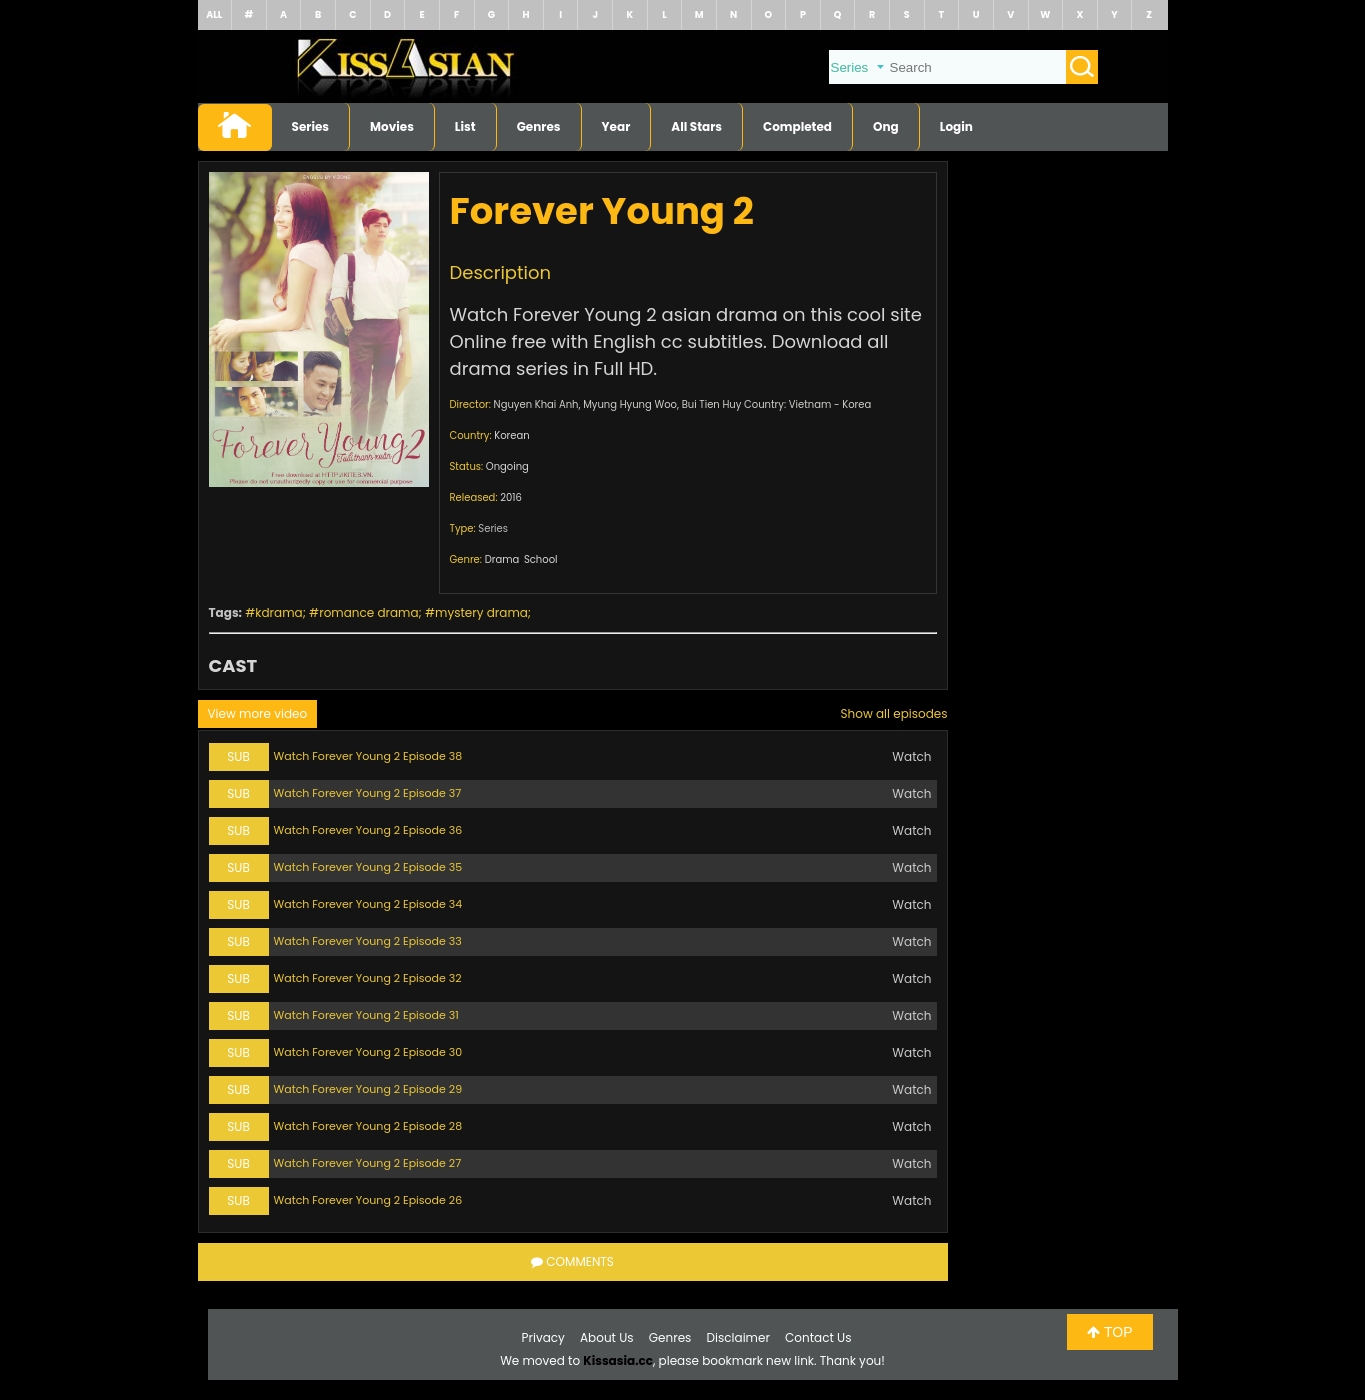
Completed (797, 126)
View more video (258, 713)
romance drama (368, 612)
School (541, 559)
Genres (539, 126)
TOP (1109, 1332)
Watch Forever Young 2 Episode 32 (368, 978)
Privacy (543, 1337)
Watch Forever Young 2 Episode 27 (368, 1163)
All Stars (696, 126)
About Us (607, 1337)
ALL (214, 14)
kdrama (278, 612)
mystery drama (481, 612)
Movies (392, 126)
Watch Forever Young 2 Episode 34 (368, 904)
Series (311, 126)
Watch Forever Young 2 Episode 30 (368, 1052)
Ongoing (507, 466)
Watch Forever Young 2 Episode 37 (368, 793)
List (465, 126)
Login (956, 126)
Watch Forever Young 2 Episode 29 (368, 1089)
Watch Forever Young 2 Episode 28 (368, 1126)
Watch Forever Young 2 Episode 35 (368, 867)
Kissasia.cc (618, 1360)
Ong (886, 126)
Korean (511, 435)
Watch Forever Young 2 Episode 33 (368, 941)
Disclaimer (738, 1337)
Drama (502, 559)
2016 (511, 497)
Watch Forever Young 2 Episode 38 (368, 756)
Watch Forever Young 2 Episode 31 (366, 1015)
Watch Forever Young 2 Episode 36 (368, 830)
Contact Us (818, 1337)
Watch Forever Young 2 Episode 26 (368, 1200)
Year (616, 126)
